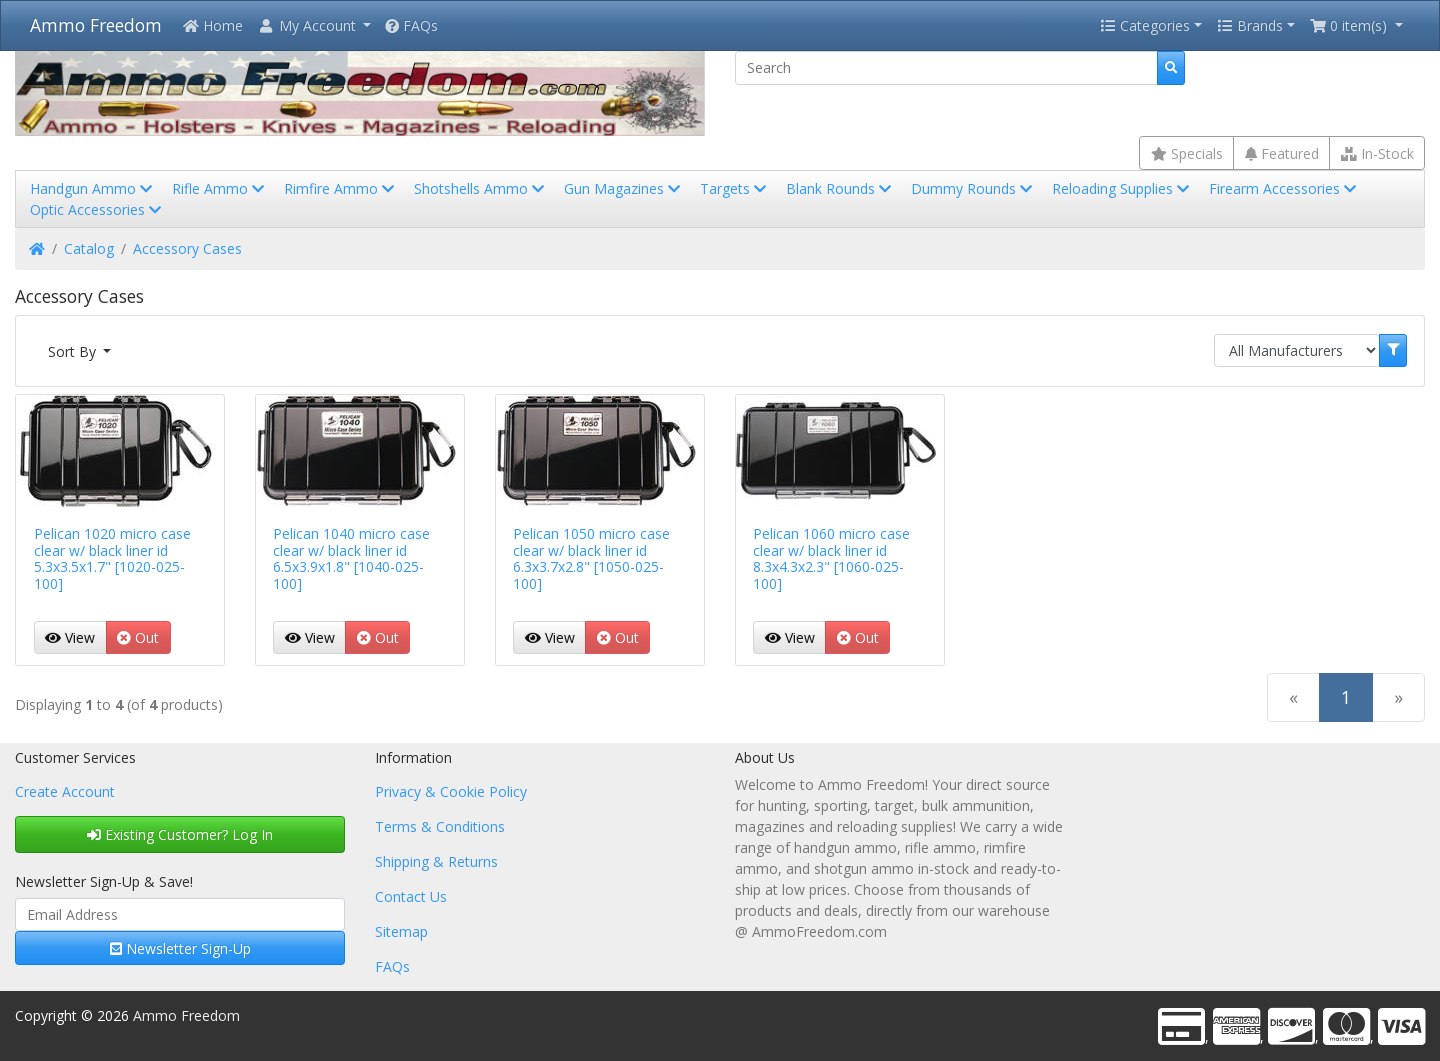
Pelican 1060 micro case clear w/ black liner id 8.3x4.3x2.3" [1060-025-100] (831, 558)
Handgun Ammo (93, 188)
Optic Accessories (97, 209)
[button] (314, 25)
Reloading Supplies (1122, 188)
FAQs (411, 25)
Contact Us (411, 896)
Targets (735, 188)
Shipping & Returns (436, 861)
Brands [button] (1250, 25)
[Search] (946, 68)
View (70, 637)
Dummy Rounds (973, 188)
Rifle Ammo (220, 188)
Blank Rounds (840, 188)
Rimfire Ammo (341, 188)
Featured (1282, 153)
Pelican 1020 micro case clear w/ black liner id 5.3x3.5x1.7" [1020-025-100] (112, 558)
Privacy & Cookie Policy (451, 791)
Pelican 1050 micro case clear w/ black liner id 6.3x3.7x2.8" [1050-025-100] (591, 558)
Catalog (89, 248)
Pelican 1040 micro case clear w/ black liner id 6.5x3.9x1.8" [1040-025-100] (351, 558)
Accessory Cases (187, 248)
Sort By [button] (74, 351)
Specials (1187, 153)
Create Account (65, 791)
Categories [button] (1145, 25)
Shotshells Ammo (481, 188)
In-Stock (1377, 153)
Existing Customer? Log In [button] (180, 834)
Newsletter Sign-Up (180, 948)
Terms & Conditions (440, 826)
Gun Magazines (624, 188)
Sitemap (401, 931)
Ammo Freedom (96, 25)
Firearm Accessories (1284, 188)
